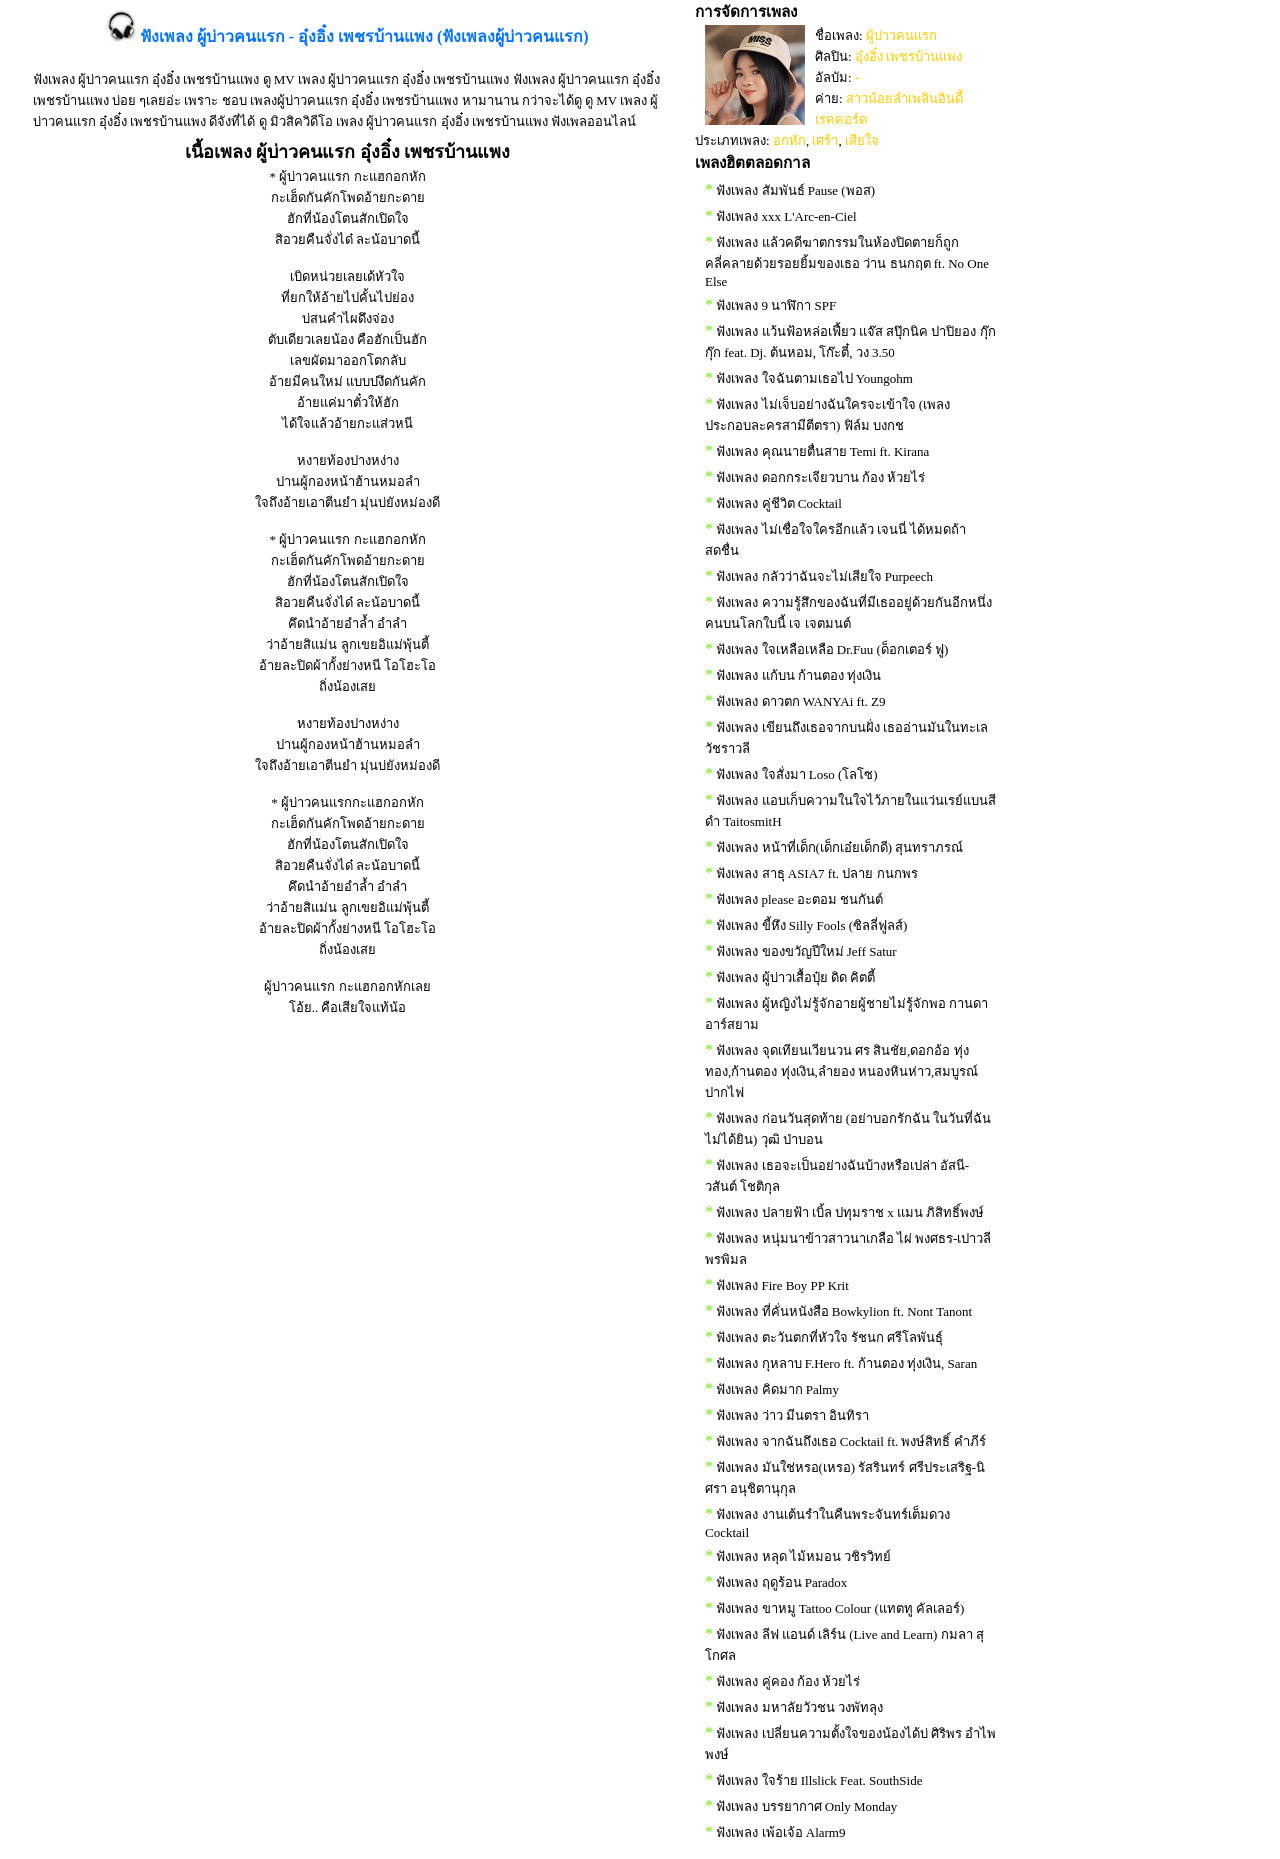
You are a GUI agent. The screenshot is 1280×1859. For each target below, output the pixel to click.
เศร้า (825, 140)
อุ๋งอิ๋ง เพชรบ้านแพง (908, 56)
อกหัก (789, 140)
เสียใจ (862, 140)
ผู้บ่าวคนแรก (901, 35)
